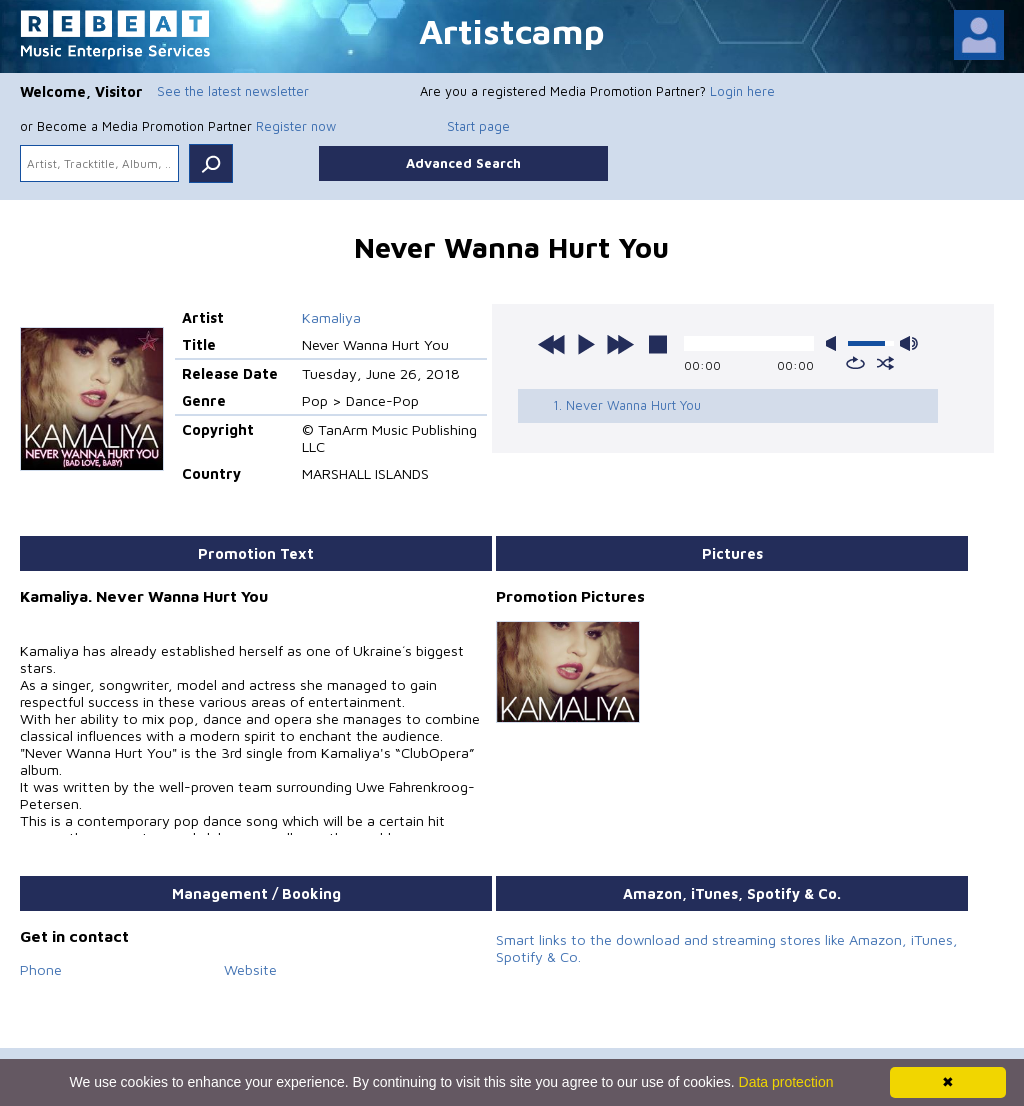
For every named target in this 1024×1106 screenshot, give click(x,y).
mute (835, 343)
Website (250, 969)
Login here (742, 91)
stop (658, 344)
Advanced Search (463, 163)
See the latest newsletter (233, 91)
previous (552, 344)
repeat (855, 363)
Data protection (786, 1082)
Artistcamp (512, 30)
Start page (478, 126)
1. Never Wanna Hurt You (627, 405)
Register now (296, 126)
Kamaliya (331, 317)
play (586, 344)
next (620, 344)
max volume (909, 343)
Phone (41, 969)
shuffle (885, 363)
